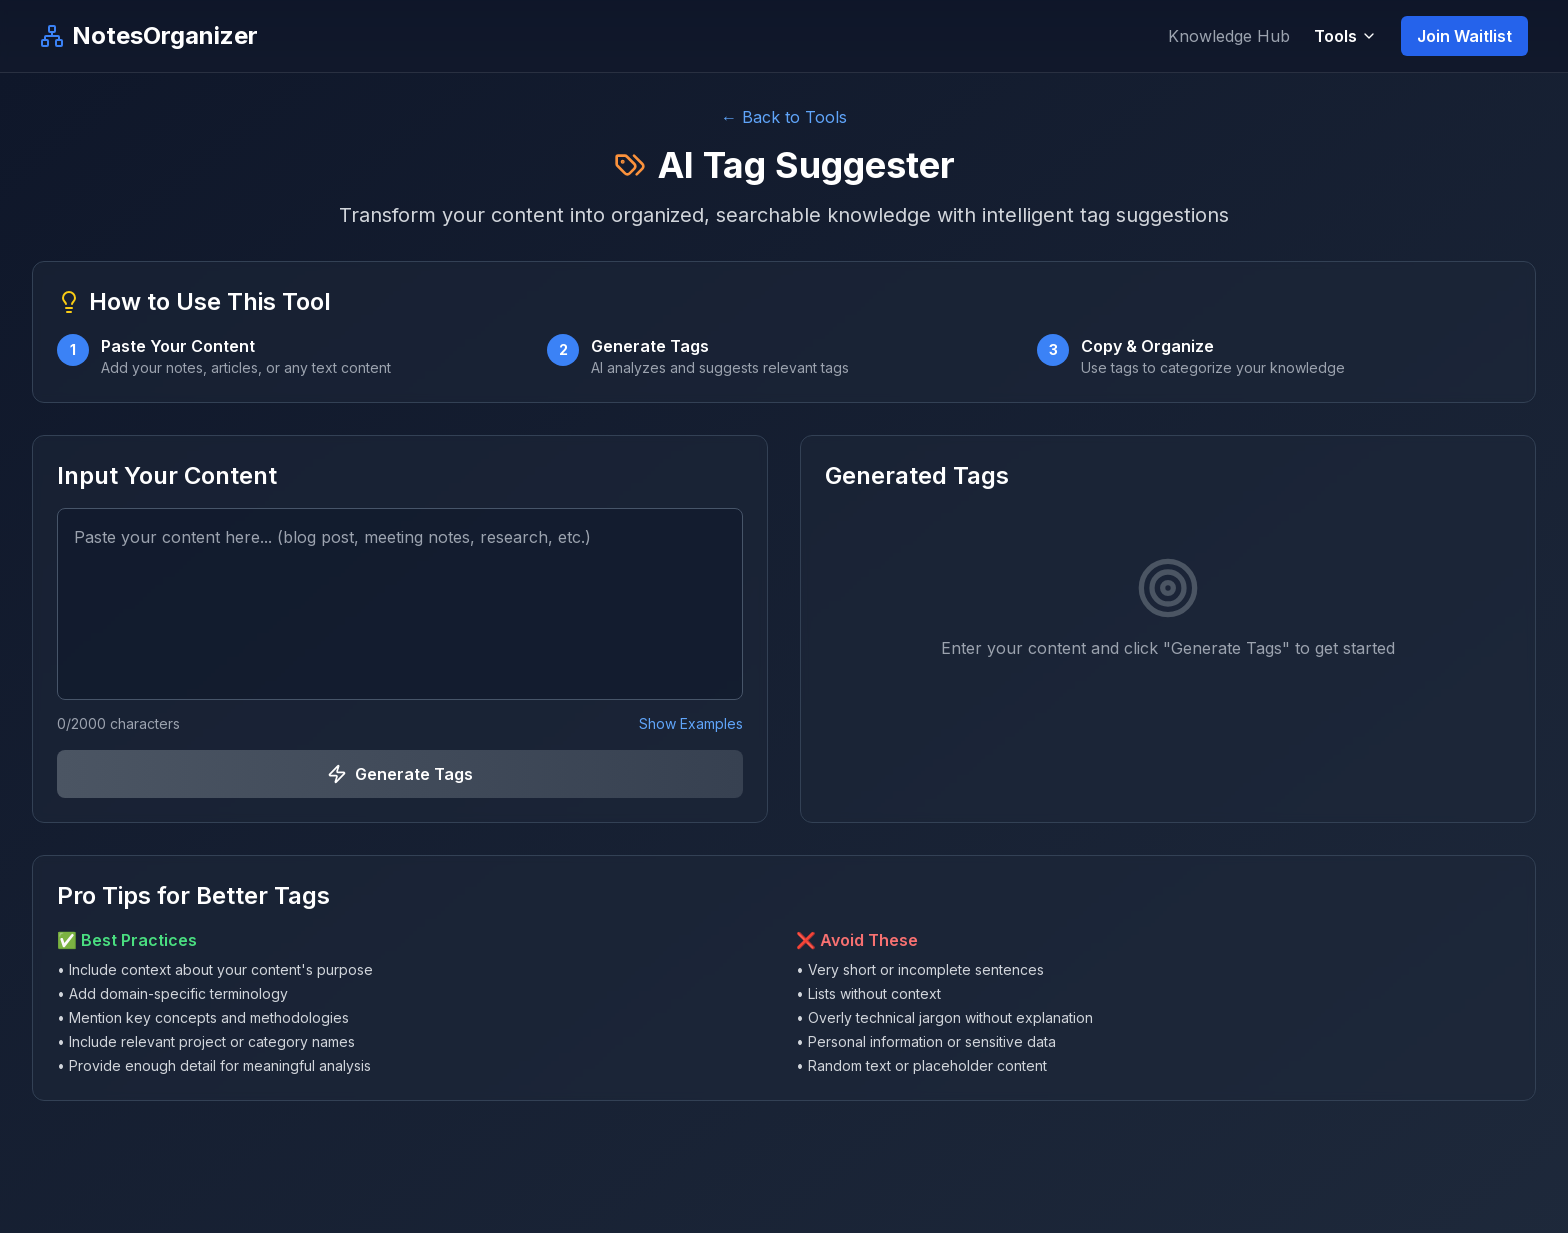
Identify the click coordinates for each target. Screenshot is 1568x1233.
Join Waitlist (1464, 36)
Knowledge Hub (1229, 36)
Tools (1345, 36)
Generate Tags (400, 774)
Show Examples (691, 723)
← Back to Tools (784, 117)
